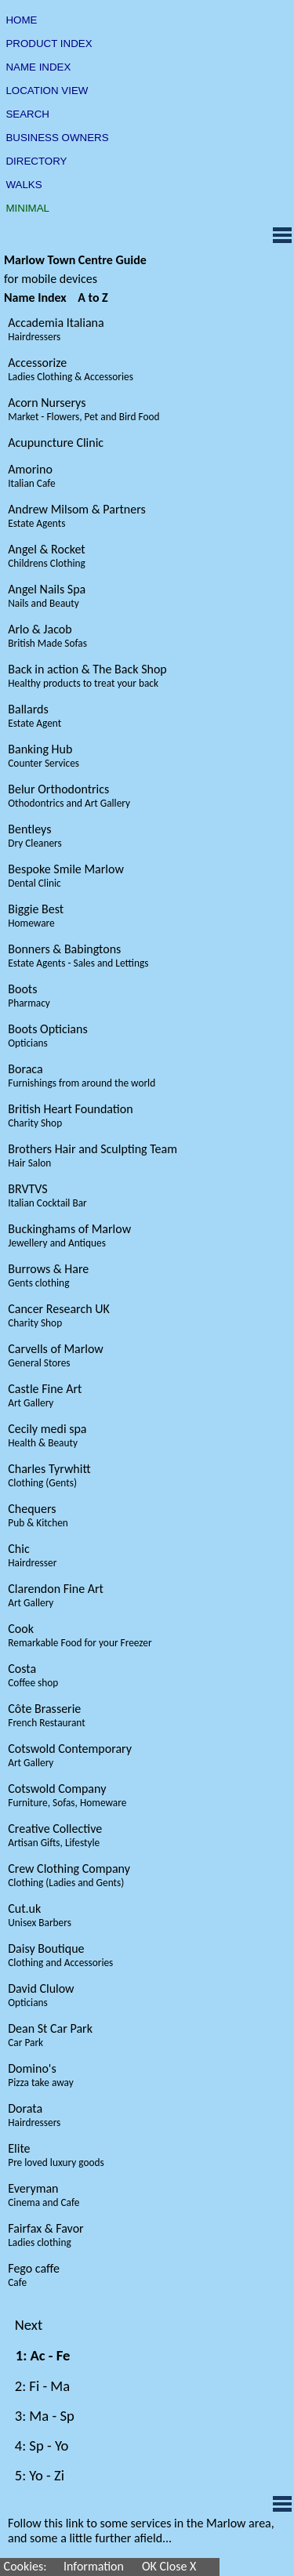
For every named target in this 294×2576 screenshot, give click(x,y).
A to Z (93, 297)
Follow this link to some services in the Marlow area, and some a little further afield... (141, 2530)
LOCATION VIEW (47, 90)
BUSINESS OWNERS (57, 137)
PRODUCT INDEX (49, 43)
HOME (21, 20)
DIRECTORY (36, 161)
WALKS (24, 184)
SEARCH (28, 114)
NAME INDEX (38, 67)
